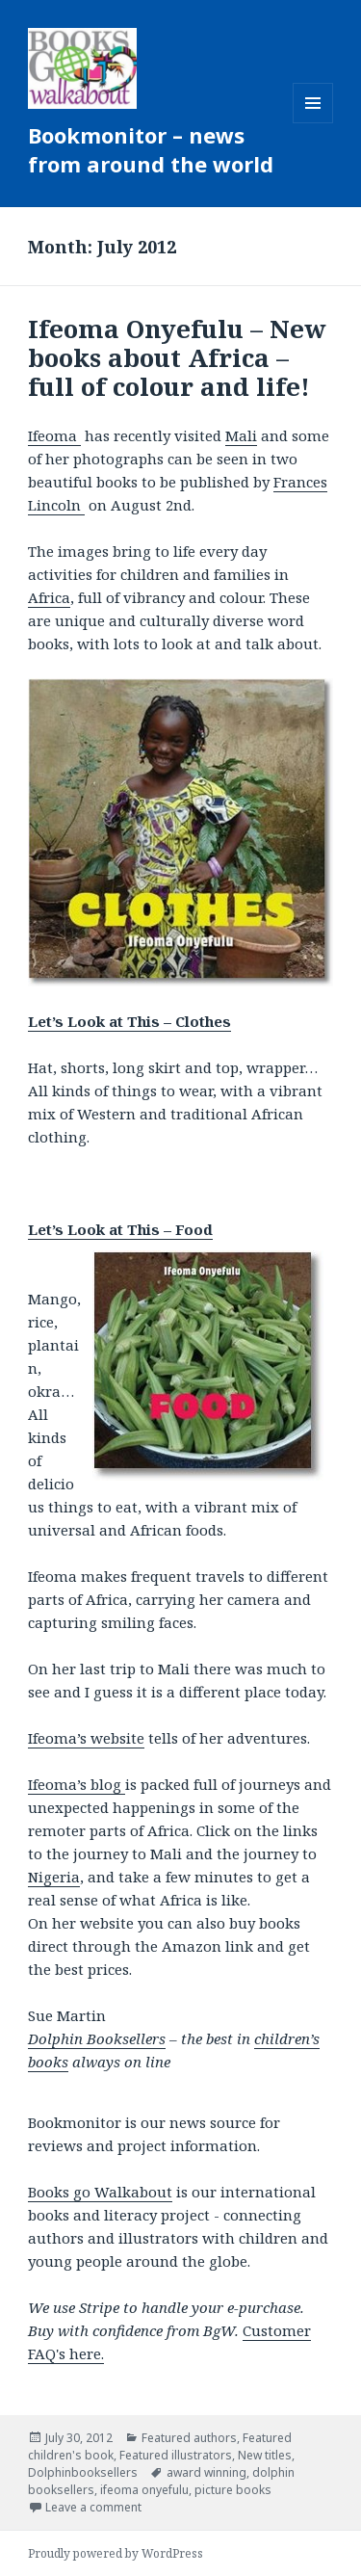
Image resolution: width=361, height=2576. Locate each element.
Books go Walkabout (100, 2191)
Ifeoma (54, 435)
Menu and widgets (313, 122)
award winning (206, 2472)
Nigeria (54, 1876)
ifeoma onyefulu (144, 2490)
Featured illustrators (175, 2455)
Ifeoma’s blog (76, 1784)
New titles (265, 2455)
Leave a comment (93, 2507)
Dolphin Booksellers (97, 2038)
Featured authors (189, 2438)
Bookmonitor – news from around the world (150, 149)
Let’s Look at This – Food (120, 1229)
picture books (232, 2490)
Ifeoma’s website (86, 1738)
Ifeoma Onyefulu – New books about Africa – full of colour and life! (177, 357)
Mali (241, 435)
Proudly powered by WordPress (115, 2553)
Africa (49, 597)
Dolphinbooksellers (83, 2472)
